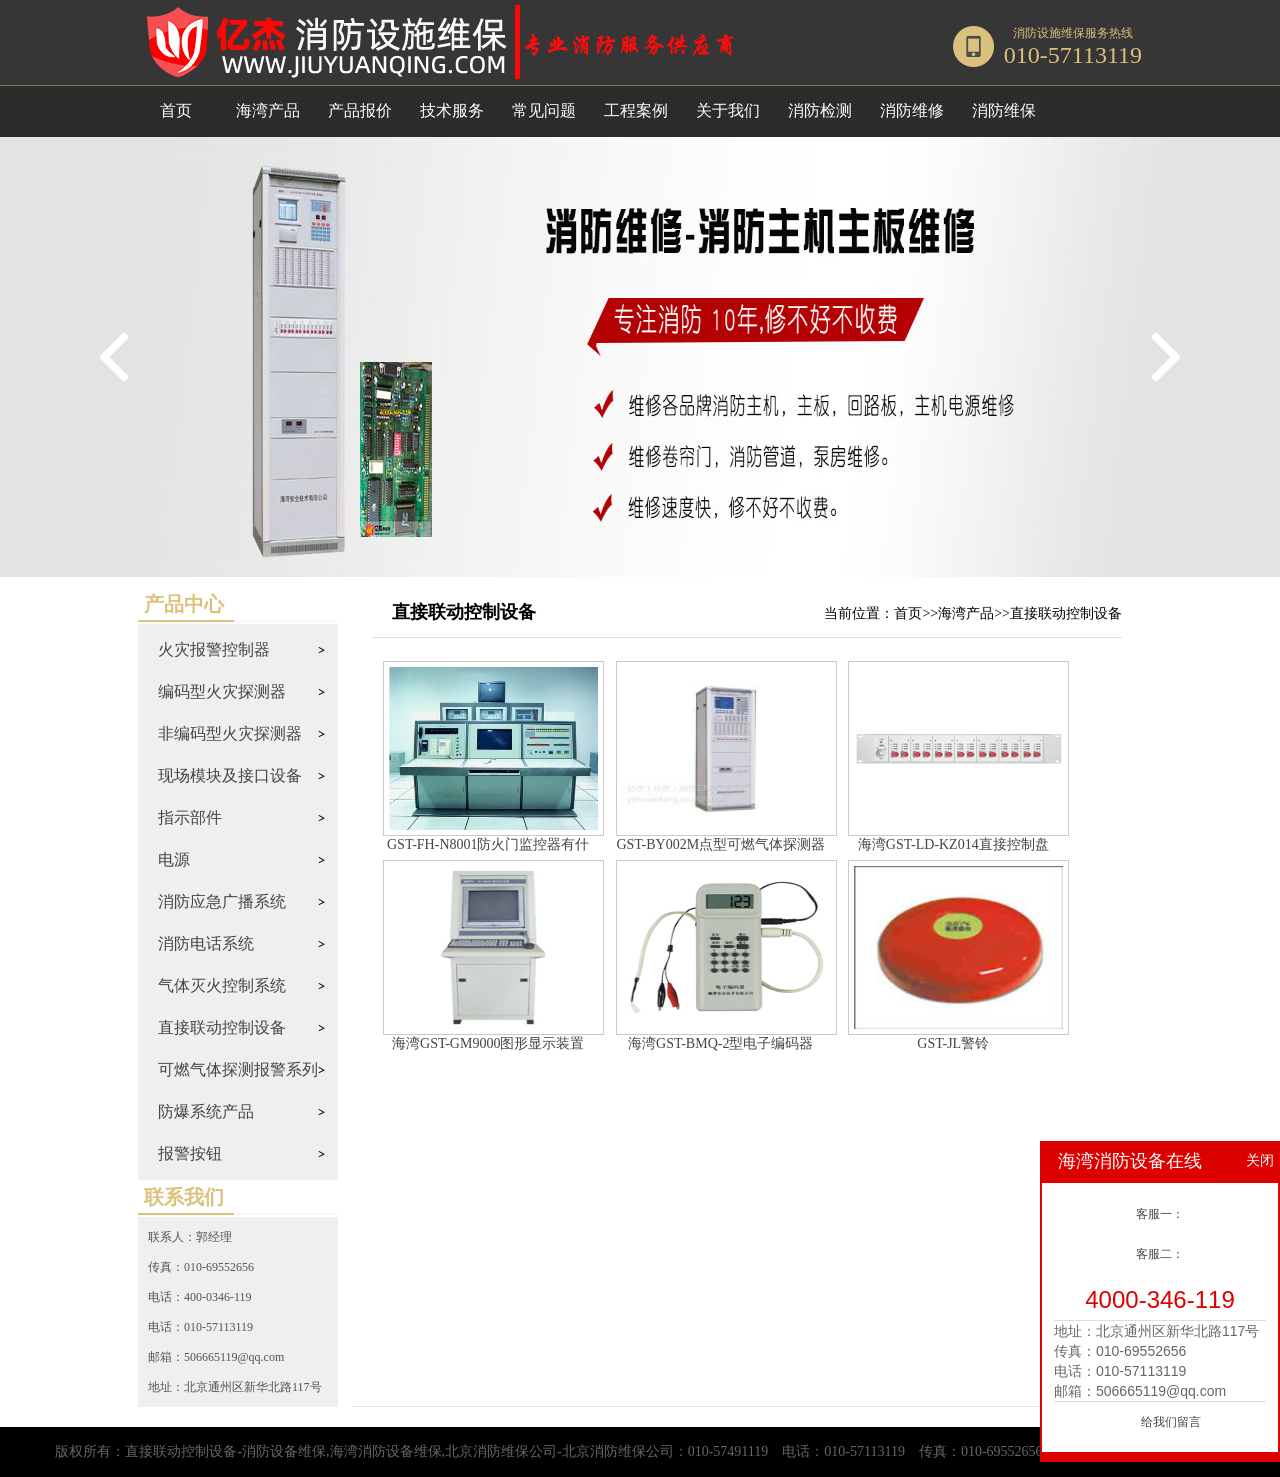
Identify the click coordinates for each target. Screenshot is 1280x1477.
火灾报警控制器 (214, 649)
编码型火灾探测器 (222, 691)
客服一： (1160, 1214)
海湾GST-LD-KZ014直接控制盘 (953, 844)
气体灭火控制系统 (222, 985)
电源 (174, 859)
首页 (176, 110)
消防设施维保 (1049, 33)
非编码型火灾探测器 (230, 733)
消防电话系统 (206, 943)
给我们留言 (1171, 1422)
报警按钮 (190, 1153)
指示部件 (190, 817)
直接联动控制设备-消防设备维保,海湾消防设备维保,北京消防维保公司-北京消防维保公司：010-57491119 (446, 1451)
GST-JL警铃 (953, 1043)
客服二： (1160, 1254)
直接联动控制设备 (222, 1027)
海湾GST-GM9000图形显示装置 (488, 1043)
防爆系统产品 (206, 1111)
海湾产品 (966, 613)
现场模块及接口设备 (230, 775)
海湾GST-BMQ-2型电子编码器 (720, 1043)
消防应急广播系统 (222, 901)
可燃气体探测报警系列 (238, 1069)
